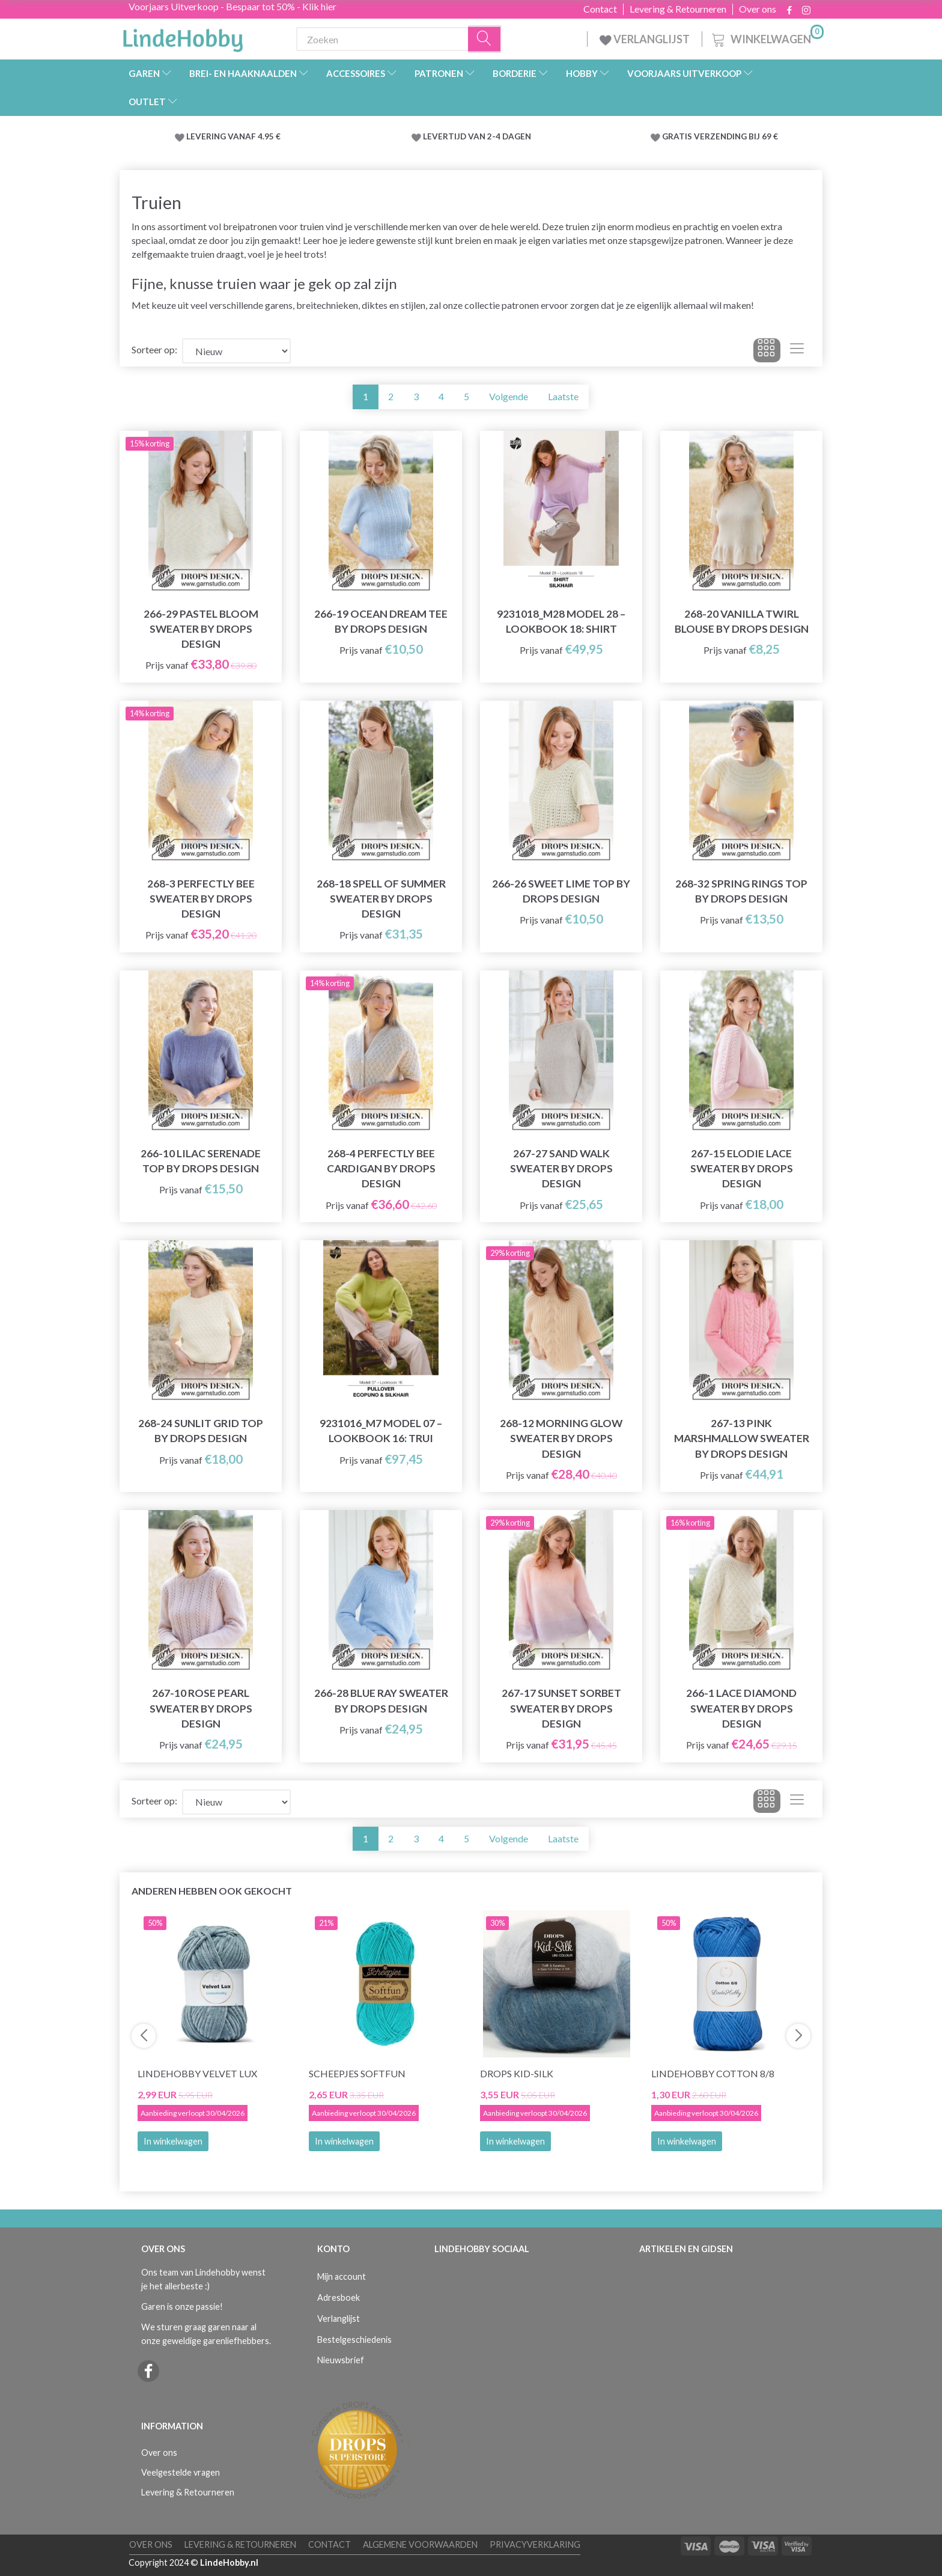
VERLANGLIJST (645, 39)
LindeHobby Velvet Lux (197, 2073)
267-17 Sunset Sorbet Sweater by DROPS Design (561, 1708)
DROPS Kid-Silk (516, 2073)
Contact (600, 9)
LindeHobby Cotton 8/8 (712, 2073)
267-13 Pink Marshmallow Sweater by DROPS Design (741, 1438)
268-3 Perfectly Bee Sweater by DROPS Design (201, 898)
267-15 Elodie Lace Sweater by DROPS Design (741, 1168)
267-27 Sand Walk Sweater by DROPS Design (561, 1168)
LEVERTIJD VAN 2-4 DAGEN (477, 136)
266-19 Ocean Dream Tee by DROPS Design (381, 621)
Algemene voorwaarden (420, 2544)
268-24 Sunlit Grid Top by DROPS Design (200, 1431)
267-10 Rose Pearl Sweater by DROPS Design (201, 1708)
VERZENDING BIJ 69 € (736, 136)
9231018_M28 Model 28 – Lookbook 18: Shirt (561, 621)
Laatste (563, 396)
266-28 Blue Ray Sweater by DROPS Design (381, 1700)
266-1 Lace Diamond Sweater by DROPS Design (741, 1708)
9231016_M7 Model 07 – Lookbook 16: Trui (381, 1431)
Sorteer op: (154, 349)
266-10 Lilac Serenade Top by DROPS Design (201, 1161)
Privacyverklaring (535, 2544)
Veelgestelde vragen (180, 2472)
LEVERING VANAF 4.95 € (233, 136)
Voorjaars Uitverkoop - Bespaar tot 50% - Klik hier (232, 6)
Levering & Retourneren (678, 9)
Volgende (508, 396)
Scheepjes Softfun (357, 2073)
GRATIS (678, 136)
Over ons (757, 9)
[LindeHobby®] (183, 36)
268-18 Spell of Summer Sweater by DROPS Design (381, 898)
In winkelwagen (173, 2141)
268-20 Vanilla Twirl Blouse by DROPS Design (742, 621)
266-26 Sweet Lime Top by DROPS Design (561, 891)
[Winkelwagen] (766, 37)
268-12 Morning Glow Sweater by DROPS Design (561, 1438)
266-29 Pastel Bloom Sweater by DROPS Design (201, 628)
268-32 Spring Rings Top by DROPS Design (741, 891)
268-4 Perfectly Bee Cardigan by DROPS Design (381, 1168)
